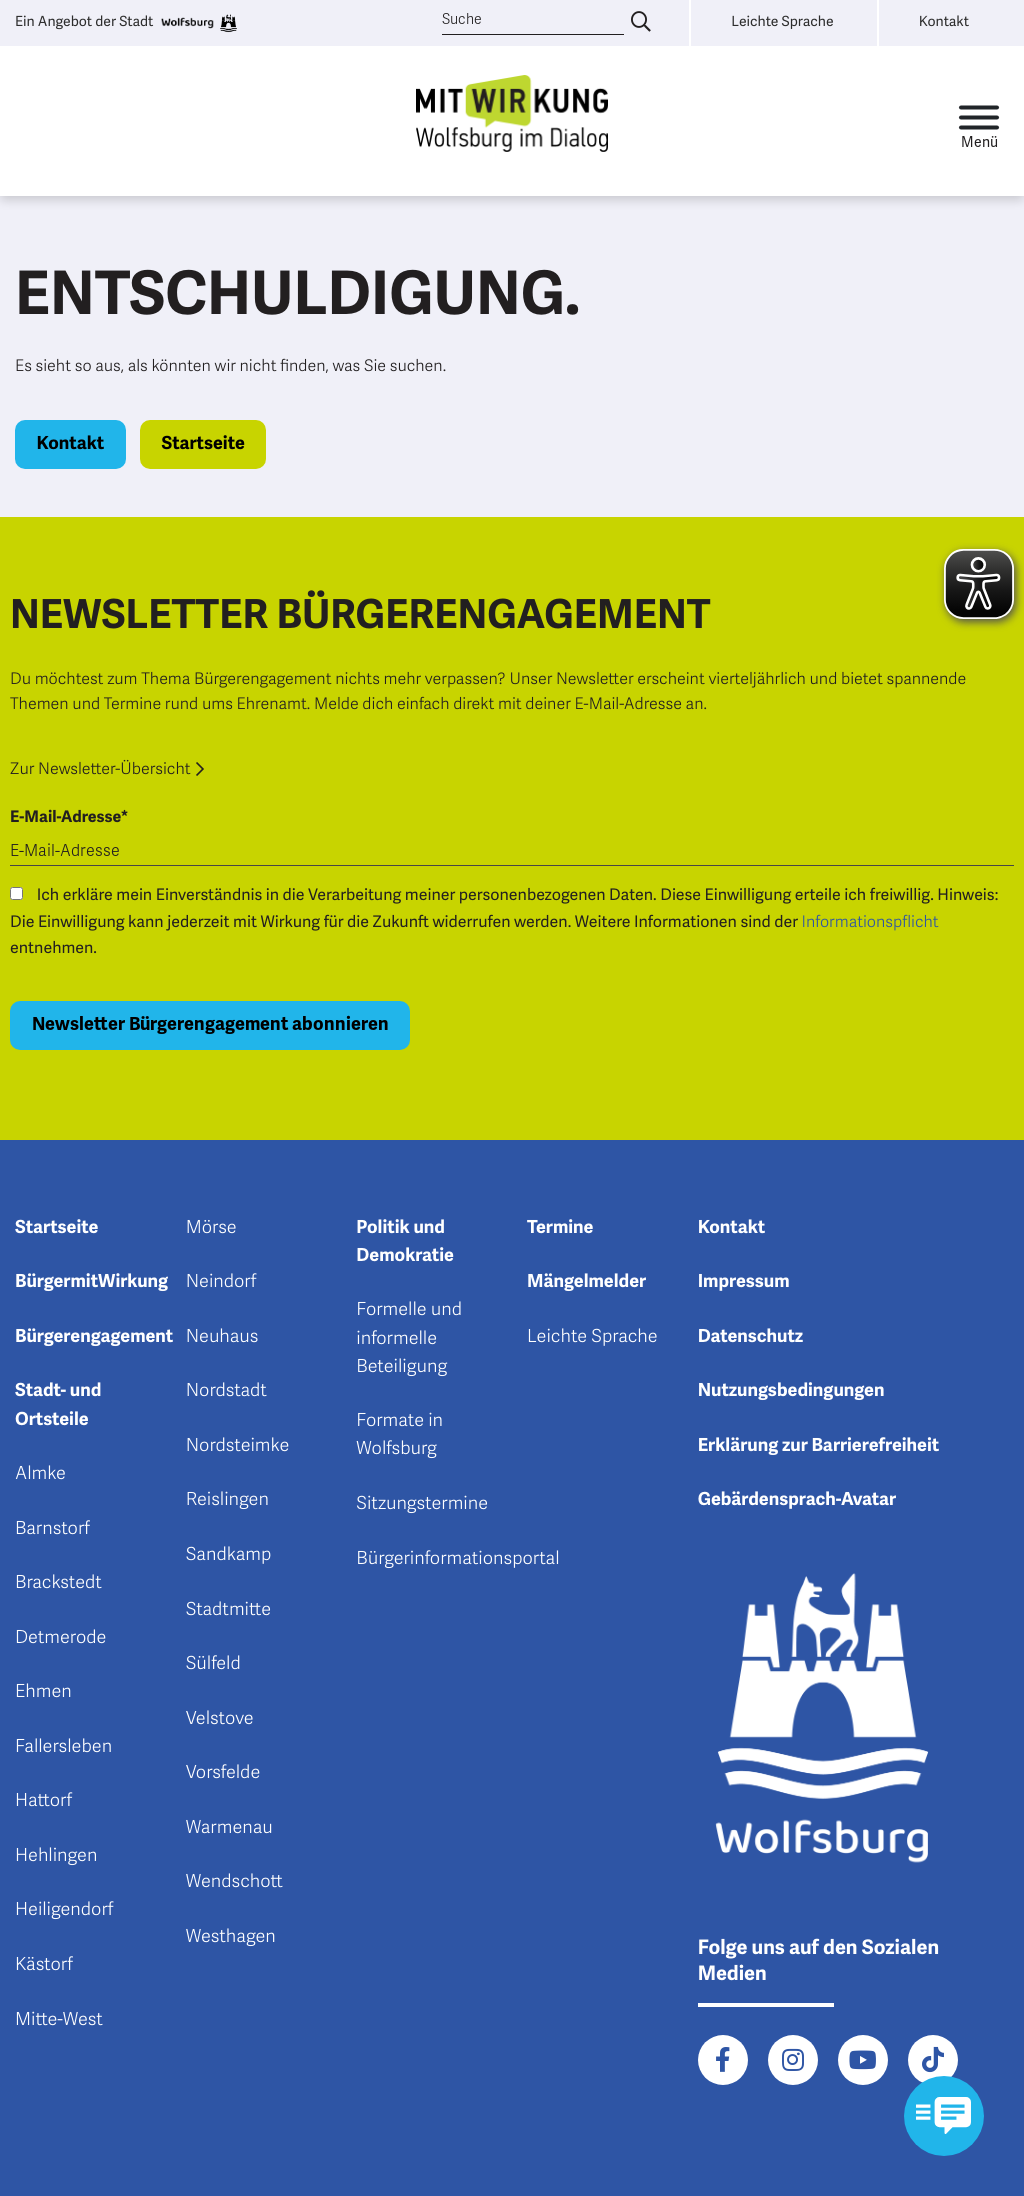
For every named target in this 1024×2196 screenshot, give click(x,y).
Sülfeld (213, 1664)
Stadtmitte (228, 1610)
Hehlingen (56, 1856)
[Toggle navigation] (979, 121)
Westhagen (231, 1937)
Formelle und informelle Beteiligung (409, 1338)
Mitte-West (59, 2020)
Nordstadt (226, 1391)
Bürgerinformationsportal (457, 1559)
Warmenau (229, 1828)
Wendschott (234, 1882)
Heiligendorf (64, 1910)
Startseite (202, 444)
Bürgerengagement (94, 1337)
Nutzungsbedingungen (791, 1391)
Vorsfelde (223, 1773)
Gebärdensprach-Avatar (797, 1500)
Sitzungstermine (422, 1504)
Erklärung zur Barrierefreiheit (819, 1446)
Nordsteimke (238, 1446)
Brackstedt (58, 1583)
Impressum (744, 1282)
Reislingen (227, 1500)
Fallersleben (63, 1747)
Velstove (220, 1719)
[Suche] (533, 20)
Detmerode (60, 1638)
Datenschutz (751, 1337)
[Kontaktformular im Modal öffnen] (944, 2116)
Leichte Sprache (592, 1337)
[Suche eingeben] (641, 23)
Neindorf (221, 1282)
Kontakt (71, 444)
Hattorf (43, 1801)
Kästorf (44, 1965)
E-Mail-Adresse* (69, 817)
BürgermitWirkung (91, 1282)
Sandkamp (229, 1555)
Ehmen (43, 1692)
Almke (40, 1474)
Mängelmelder (586, 1282)
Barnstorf (52, 1529)
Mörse (211, 1228)
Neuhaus (222, 1337)
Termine (560, 1228)
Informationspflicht (870, 922)
